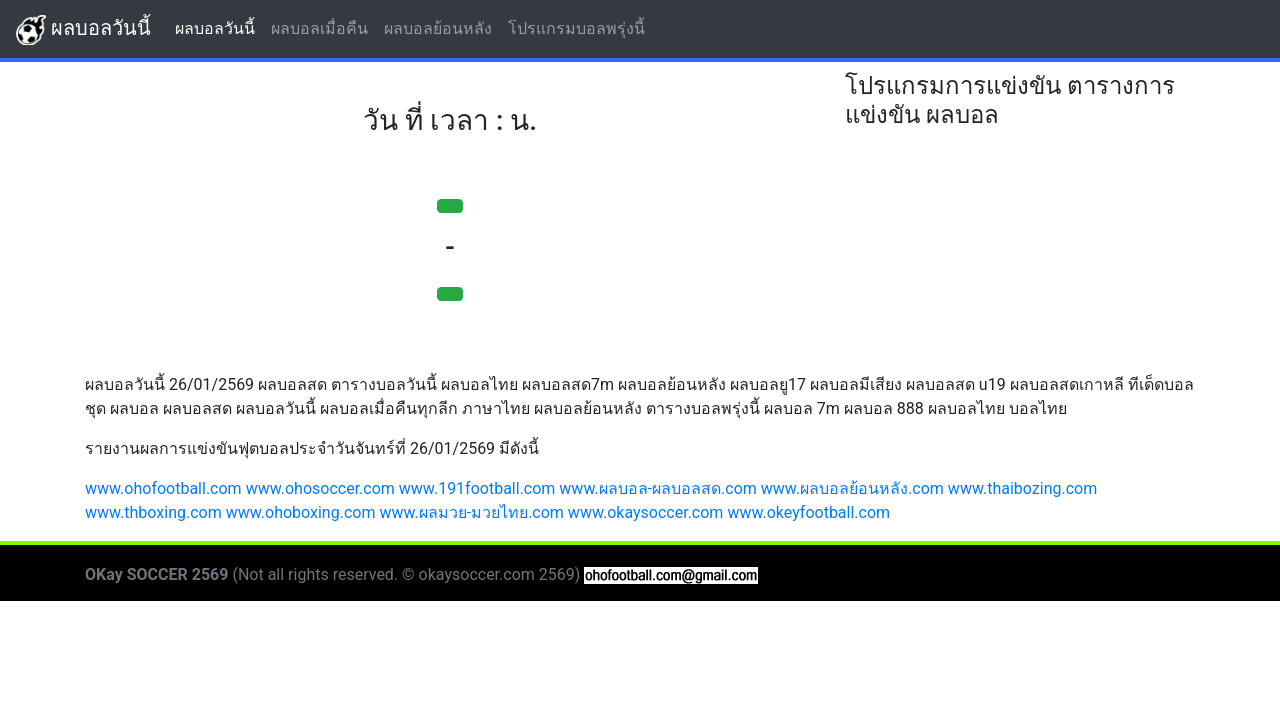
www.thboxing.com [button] (153, 512)
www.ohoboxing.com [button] (301, 512)
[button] (450, 206)
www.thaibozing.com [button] (1022, 488)
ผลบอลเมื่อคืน (323, 27)
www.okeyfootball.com (808, 512)
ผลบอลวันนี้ (83, 30)
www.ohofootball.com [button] (163, 488)
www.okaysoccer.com (646, 512)
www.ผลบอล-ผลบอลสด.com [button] (658, 488)
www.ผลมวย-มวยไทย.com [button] (471, 512)
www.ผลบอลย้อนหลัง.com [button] (852, 488)
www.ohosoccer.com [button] (320, 488)
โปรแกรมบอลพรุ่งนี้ (580, 27)
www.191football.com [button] (477, 488)
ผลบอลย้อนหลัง (442, 27)
